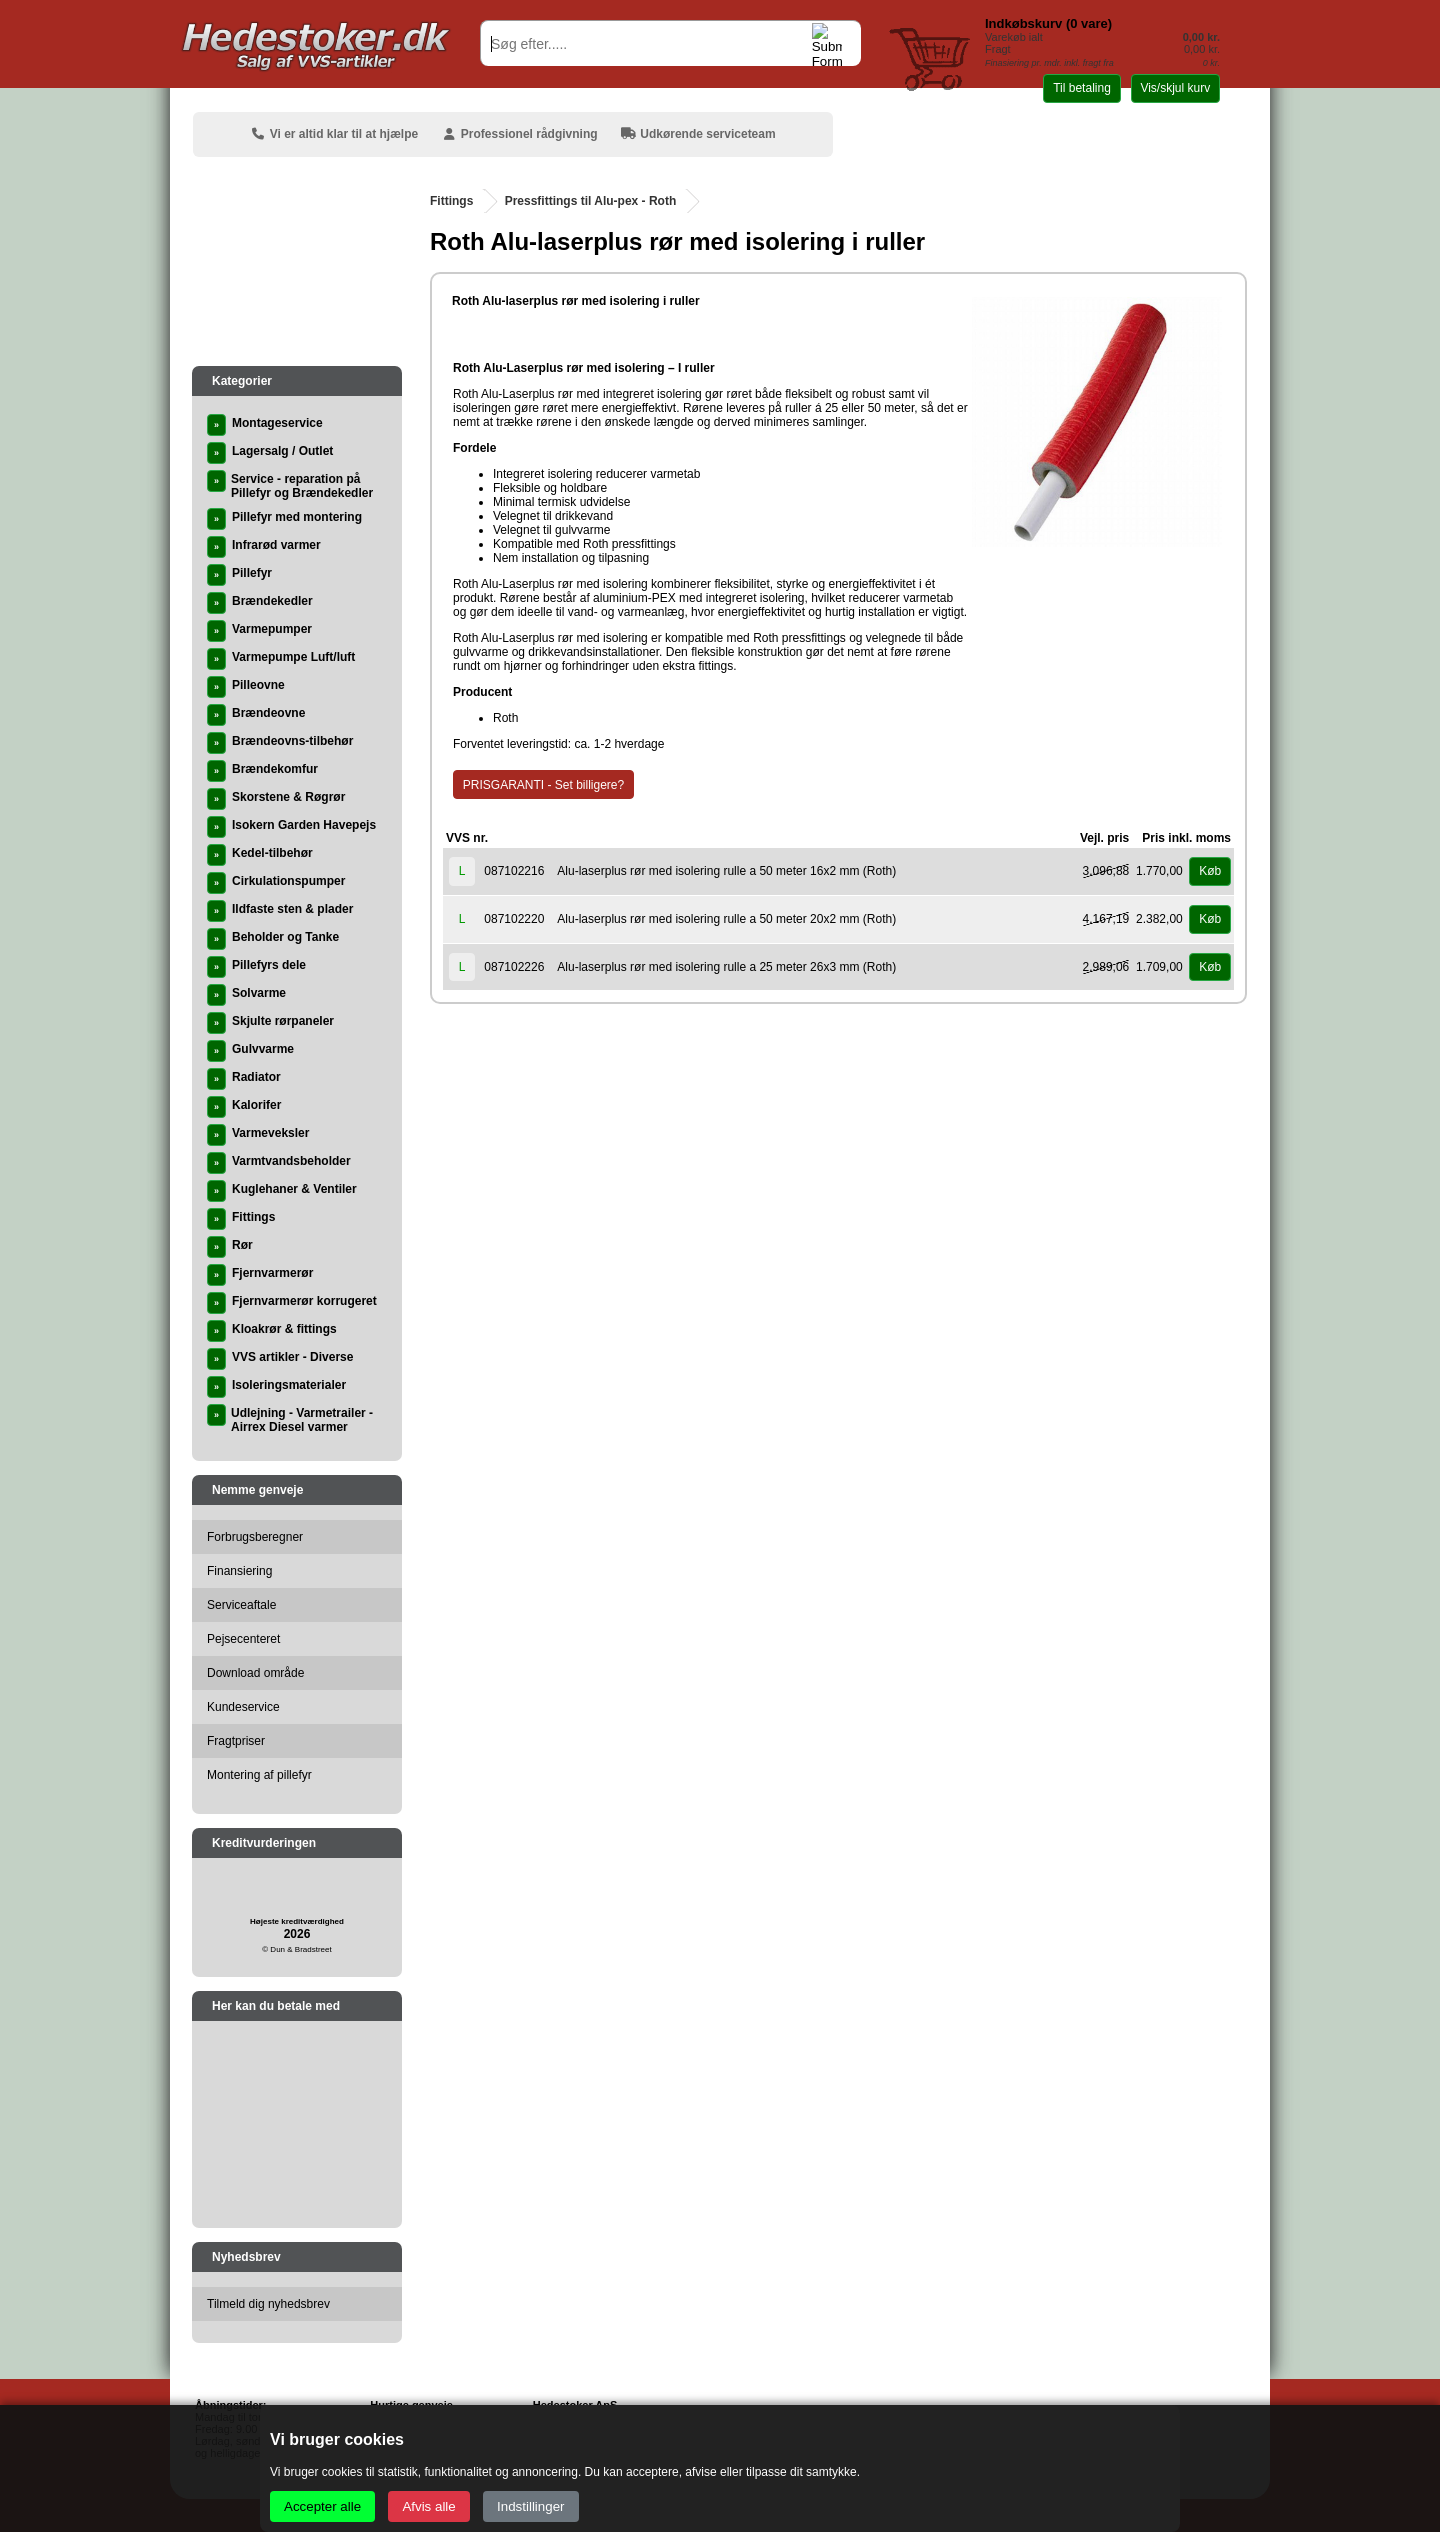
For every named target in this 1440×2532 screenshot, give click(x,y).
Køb (1210, 871)
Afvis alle (428, 2506)
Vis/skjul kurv (1175, 88)
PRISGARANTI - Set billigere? (543, 785)
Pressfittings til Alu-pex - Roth (591, 201)
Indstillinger (530, 2506)
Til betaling (1082, 88)
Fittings (451, 201)
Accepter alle (322, 2506)
